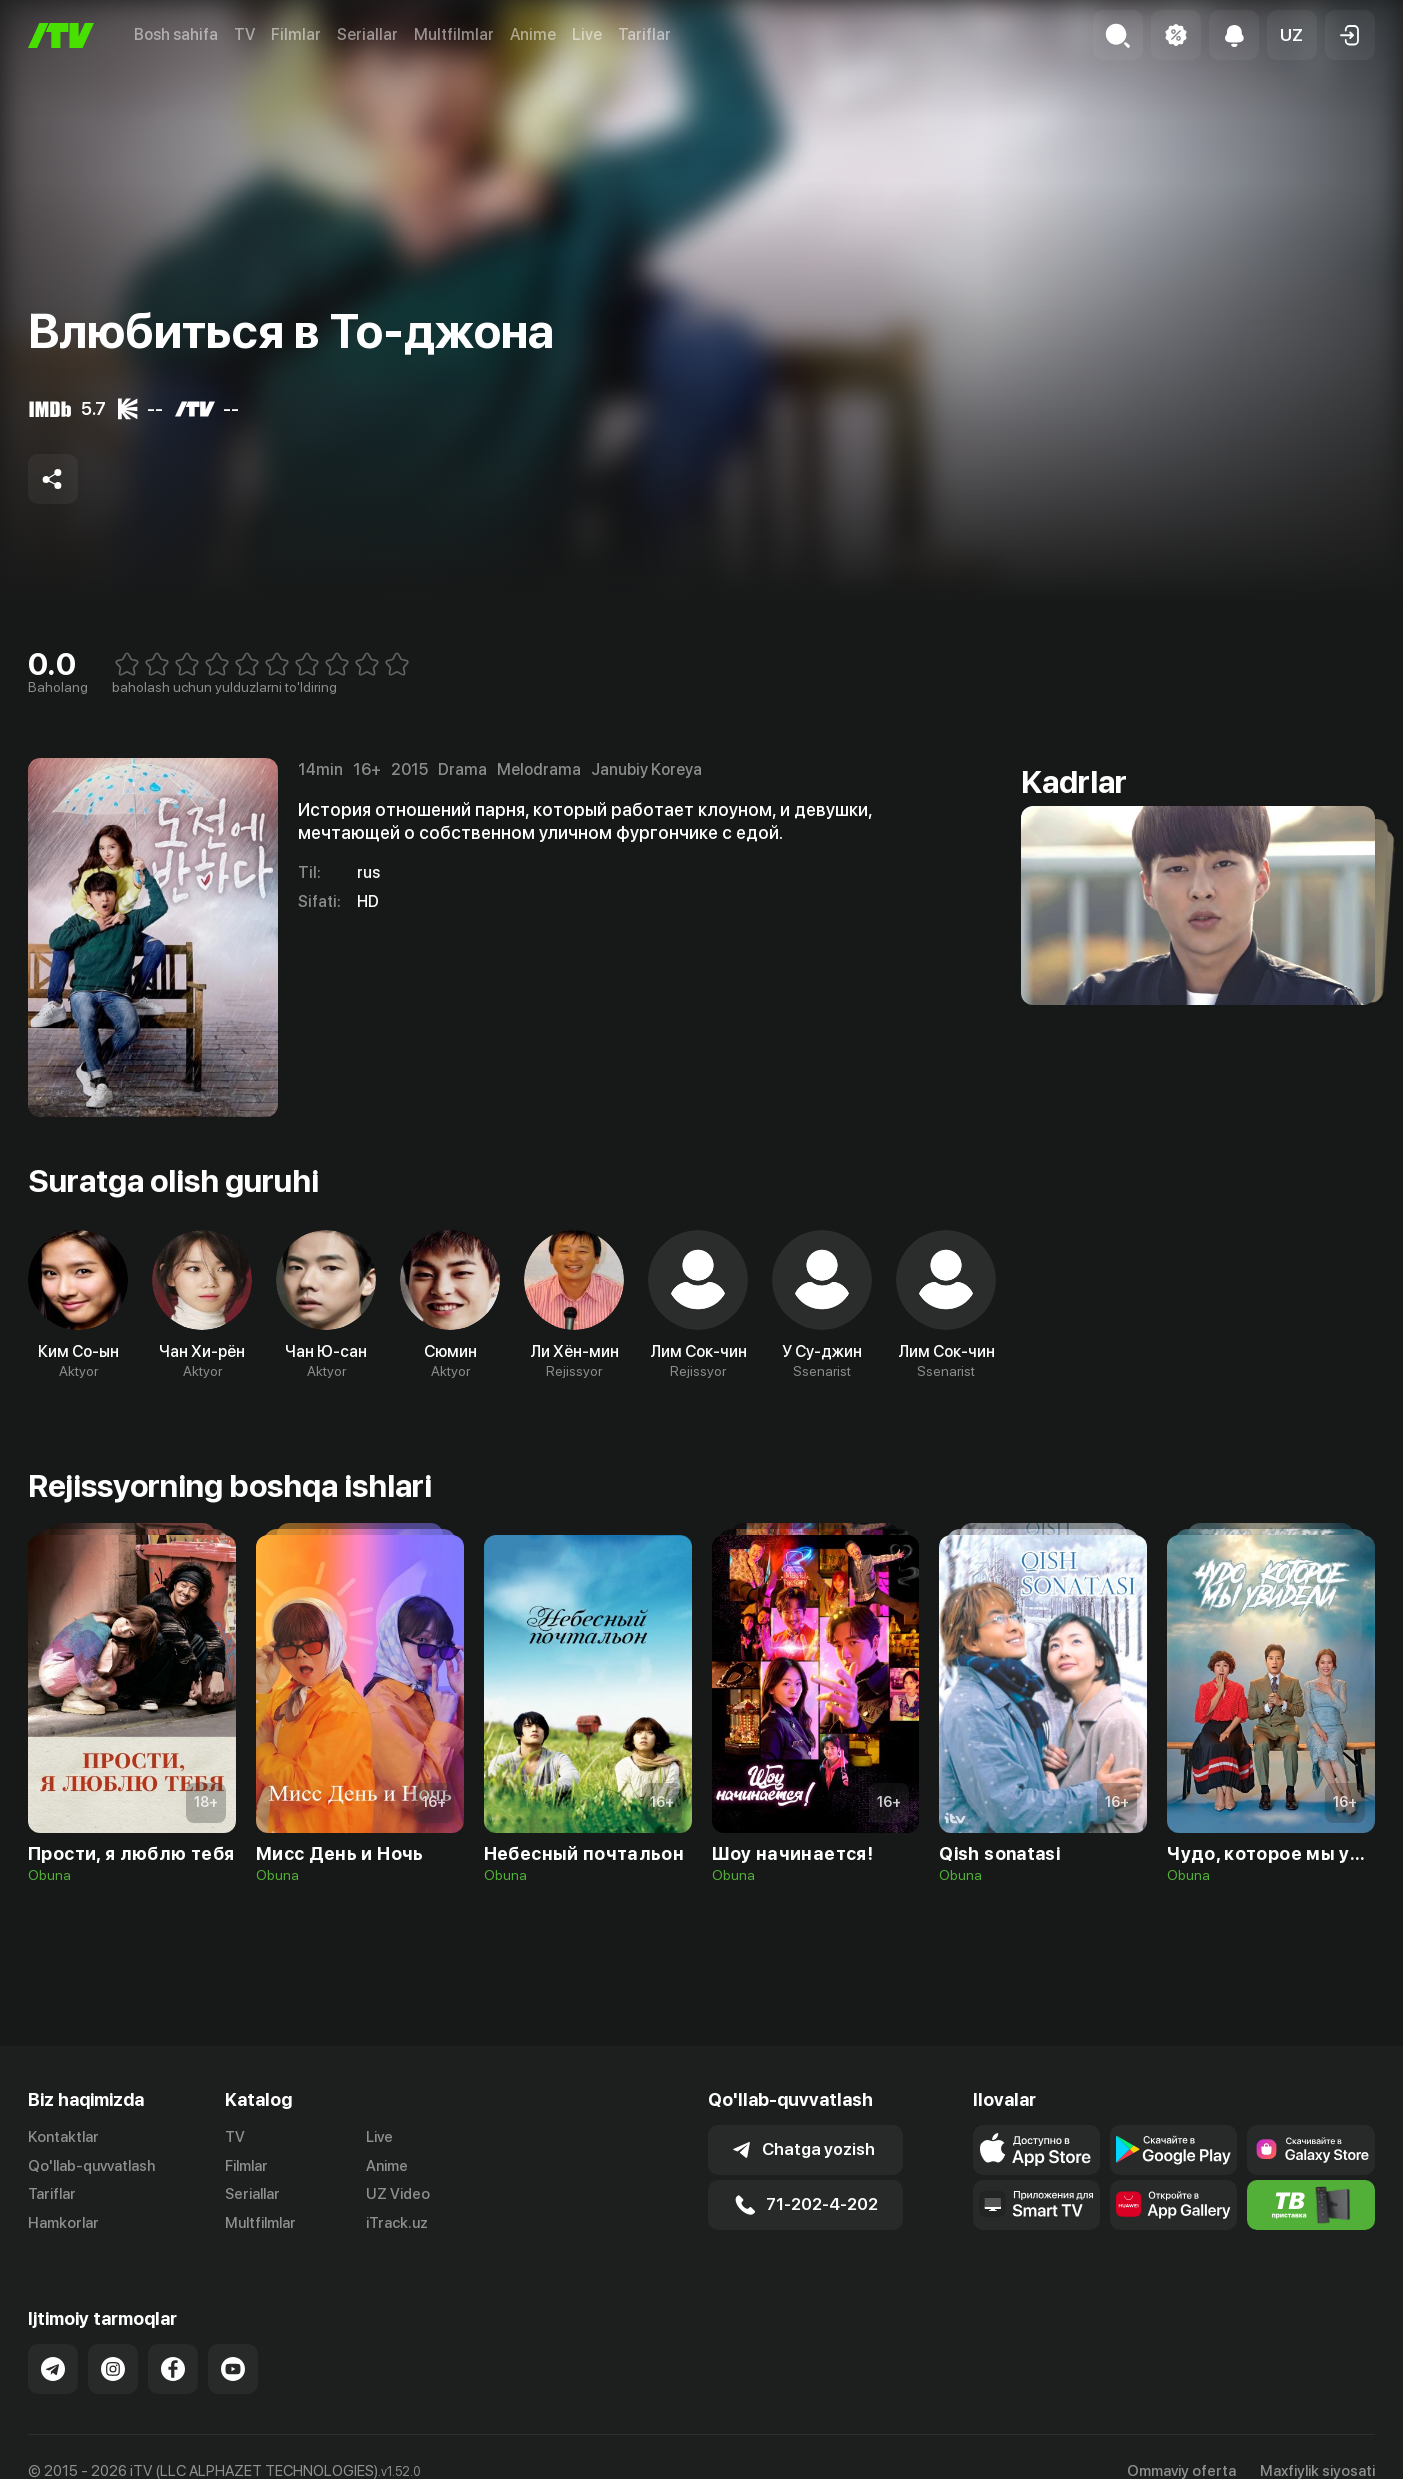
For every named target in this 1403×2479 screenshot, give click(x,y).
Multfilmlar (454, 34)
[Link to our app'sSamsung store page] (1310, 2150)
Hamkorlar (63, 2223)
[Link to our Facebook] (173, 2369)
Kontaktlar (63, 2137)
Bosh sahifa (176, 34)
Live (587, 34)
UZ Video (398, 2194)
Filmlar (296, 34)
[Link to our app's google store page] (1173, 2150)
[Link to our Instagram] (113, 2369)
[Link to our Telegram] (53, 2369)
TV (244, 34)
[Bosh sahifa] (61, 35)
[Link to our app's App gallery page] (1173, 2205)
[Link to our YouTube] (233, 2369)
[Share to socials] (53, 479)
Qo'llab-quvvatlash (91, 2166)
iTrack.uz (397, 2223)
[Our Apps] (1036, 2205)
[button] (1292, 35)
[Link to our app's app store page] (1036, 2150)
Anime (533, 34)
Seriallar (367, 34)
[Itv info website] (1310, 2205)
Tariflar (644, 34)
